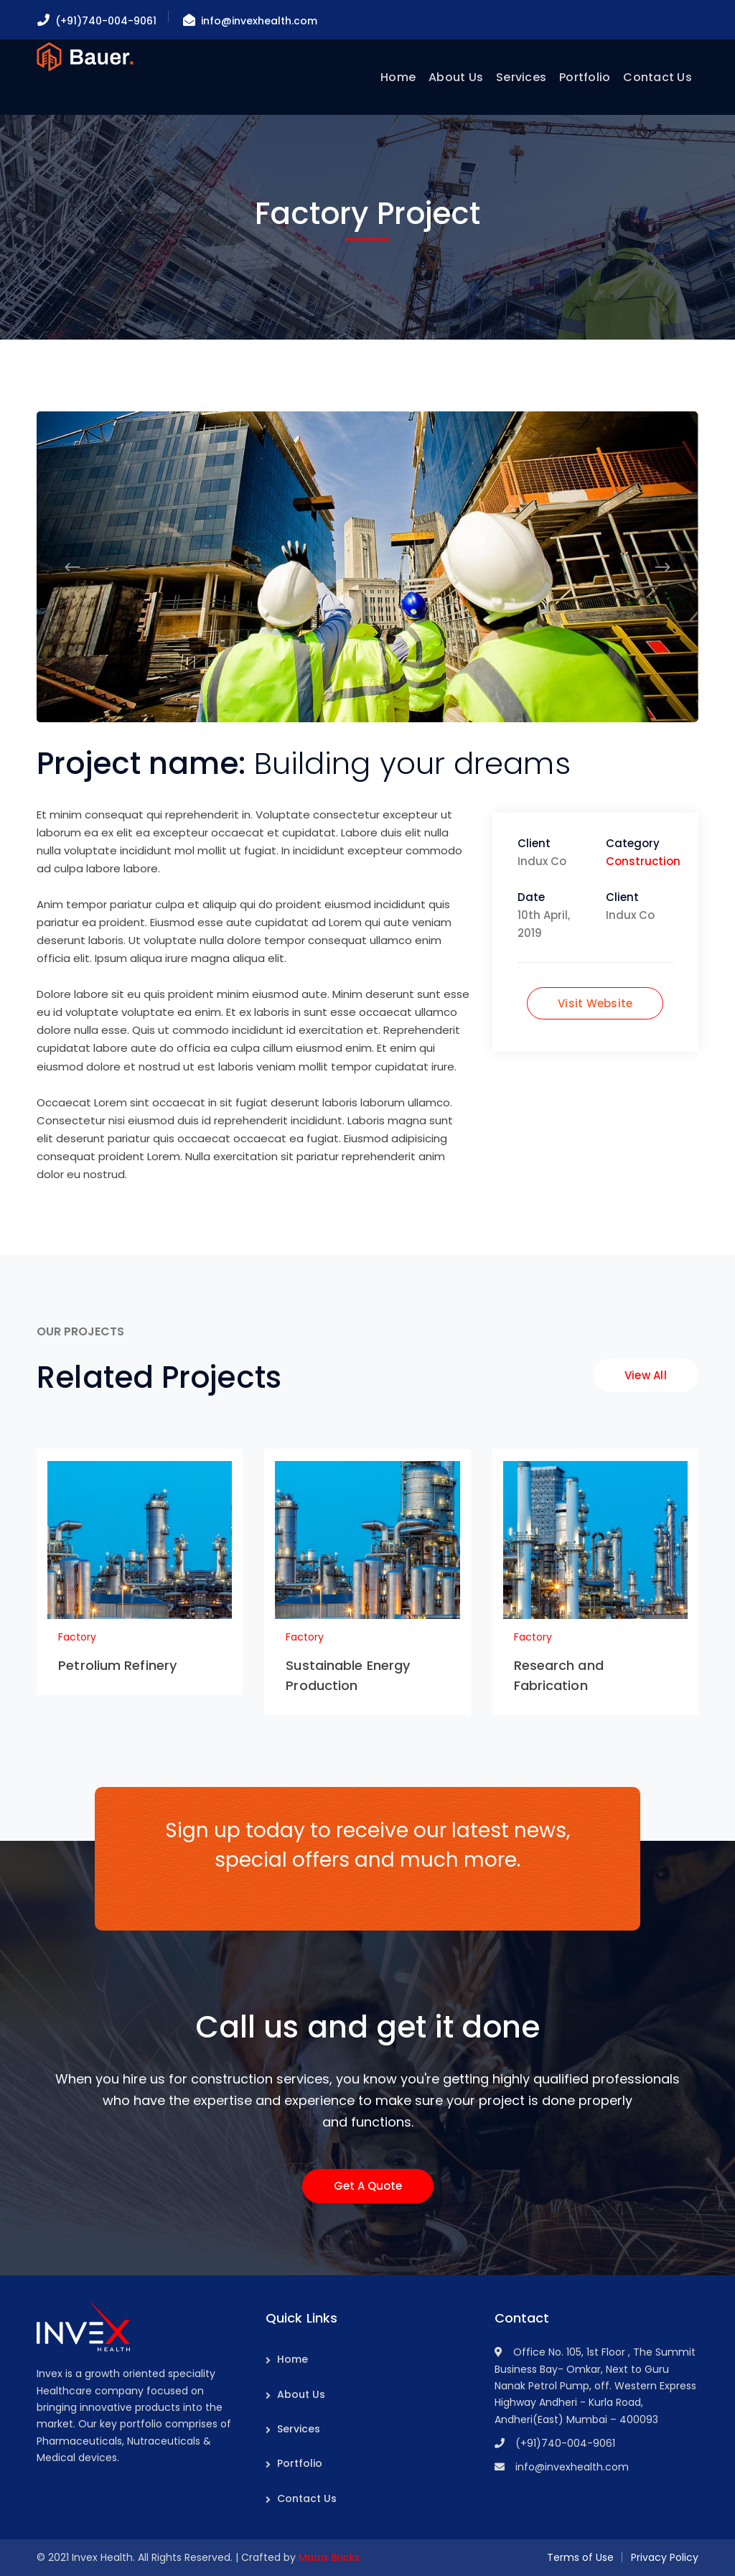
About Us (301, 2394)
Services (298, 2429)
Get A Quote (368, 2185)
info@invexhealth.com (259, 21)
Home (292, 2359)
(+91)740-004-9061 (105, 21)
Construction (643, 861)
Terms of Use (580, 2557)
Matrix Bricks (329, 2557)
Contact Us (307, 2498)
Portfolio (299, 2463)
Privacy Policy (664, 2557)
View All (645, 1375)
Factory (77, 1637)
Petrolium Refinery (117, 1665)
